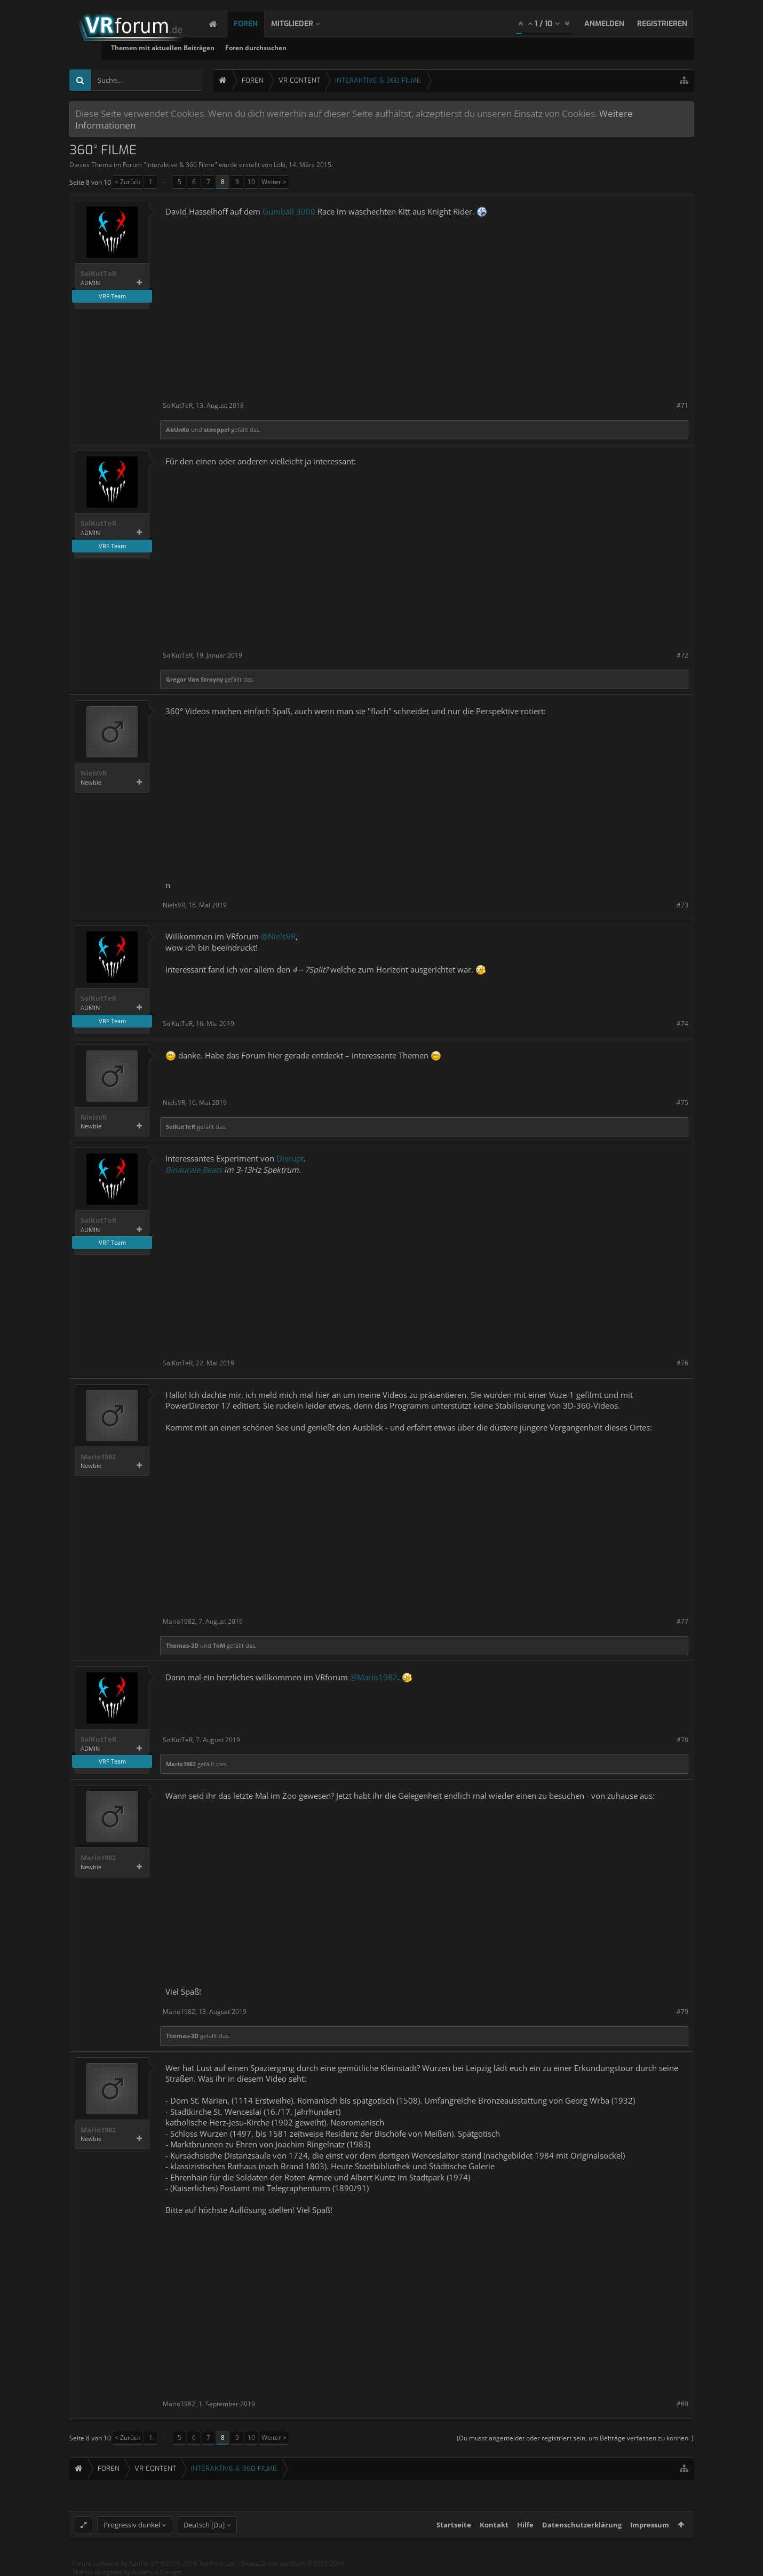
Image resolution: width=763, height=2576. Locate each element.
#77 (682, 1621)
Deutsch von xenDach (293, 2563)
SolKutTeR (99, 273)
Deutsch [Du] (204, 2525)
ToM (219, 1645)
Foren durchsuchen (368, 47)
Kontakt (494, 2525)
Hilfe (525, 2525)
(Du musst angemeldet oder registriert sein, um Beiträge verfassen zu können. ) (575, 2438)
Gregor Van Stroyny (194, 679)
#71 (682, 405)
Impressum (649, 2525)
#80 (682, 2404)
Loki (279, 164)
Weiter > (274, 181)
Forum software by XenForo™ (154, 2563)
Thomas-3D (182, 1645)
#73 (682, 905)
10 (251, 181)
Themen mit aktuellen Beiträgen (275, 47)
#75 (682, 1103)
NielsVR (94, 773)
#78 (682, 1740)
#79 (682, 2012)
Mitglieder (303, 24)
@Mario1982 (374, 1677)
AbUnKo (177, 429)
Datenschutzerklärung (582, 2525)
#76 (682, 1363)
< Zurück (127, 181)
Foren (256, 24)
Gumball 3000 (289, 211)
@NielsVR (278, 936)
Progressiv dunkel (132, 2525)
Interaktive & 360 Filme (180, 164)
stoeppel (216, 429)
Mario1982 (98, 1456)
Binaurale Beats (193, 1169)
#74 (682, 1024)
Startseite (453, 2525)
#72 (682, 655)
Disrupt (290, 1158)
